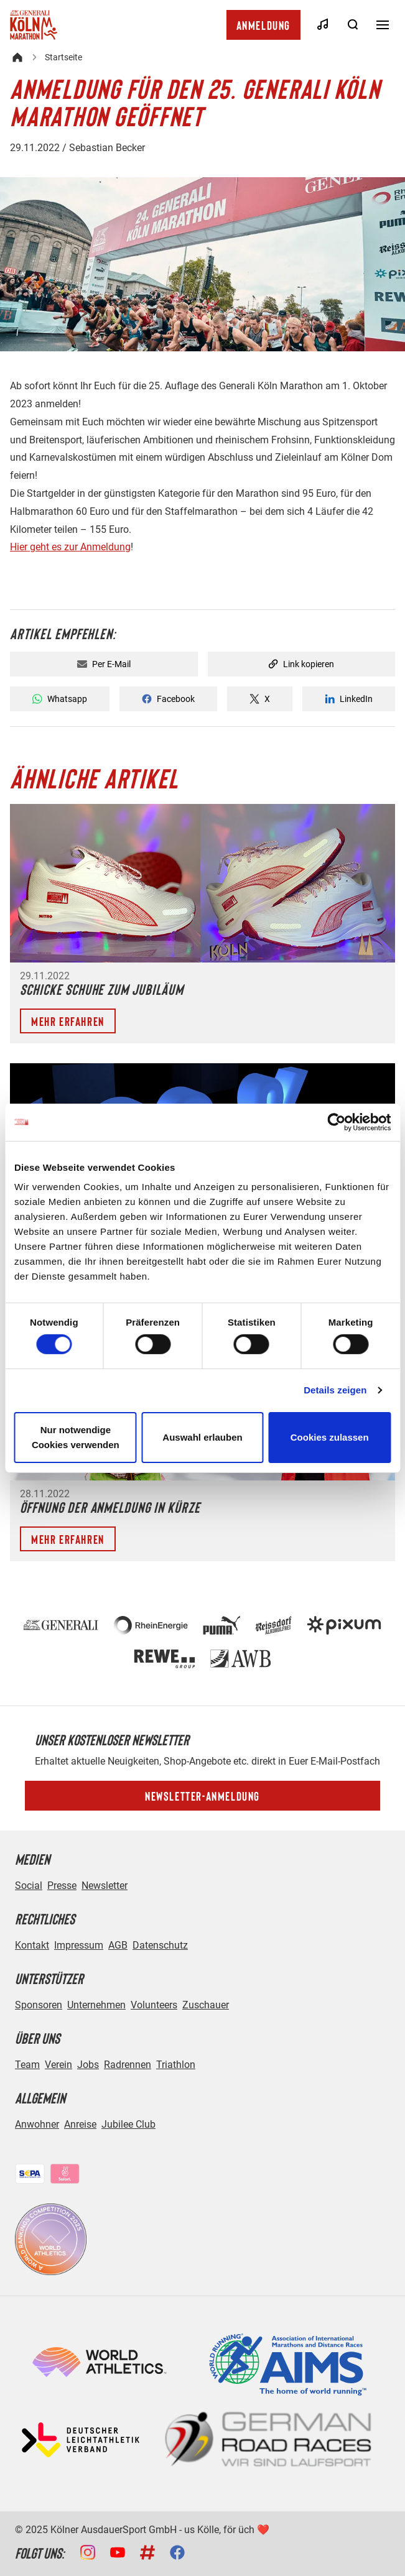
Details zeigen (335, 1390)
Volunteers (154, 2005)
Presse (62, 1885)
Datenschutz (160, 1945)
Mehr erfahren (68, 1020)
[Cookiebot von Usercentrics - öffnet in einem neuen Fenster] (336, 1121)
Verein (58, 2064)
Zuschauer (205, 2005)
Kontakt (32, 1945)
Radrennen (127, 2064)
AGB (118, 1945)
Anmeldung (263, 24)
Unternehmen (96, 2005)
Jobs (88, 2064)
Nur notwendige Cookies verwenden (75, 1437)
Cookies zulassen (330, 1437)
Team (27, 2064)
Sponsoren (38, 2005)
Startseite (63, 57)
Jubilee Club (128, 2124)
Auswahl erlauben (202, 1437)
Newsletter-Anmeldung (202, 1795)
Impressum (78, 1945)
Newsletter (104, 1885)
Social (28, 1885)
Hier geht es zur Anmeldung (70, 547)
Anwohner (37, 2124)
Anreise (80, 2124)
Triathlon (175, 2064)
